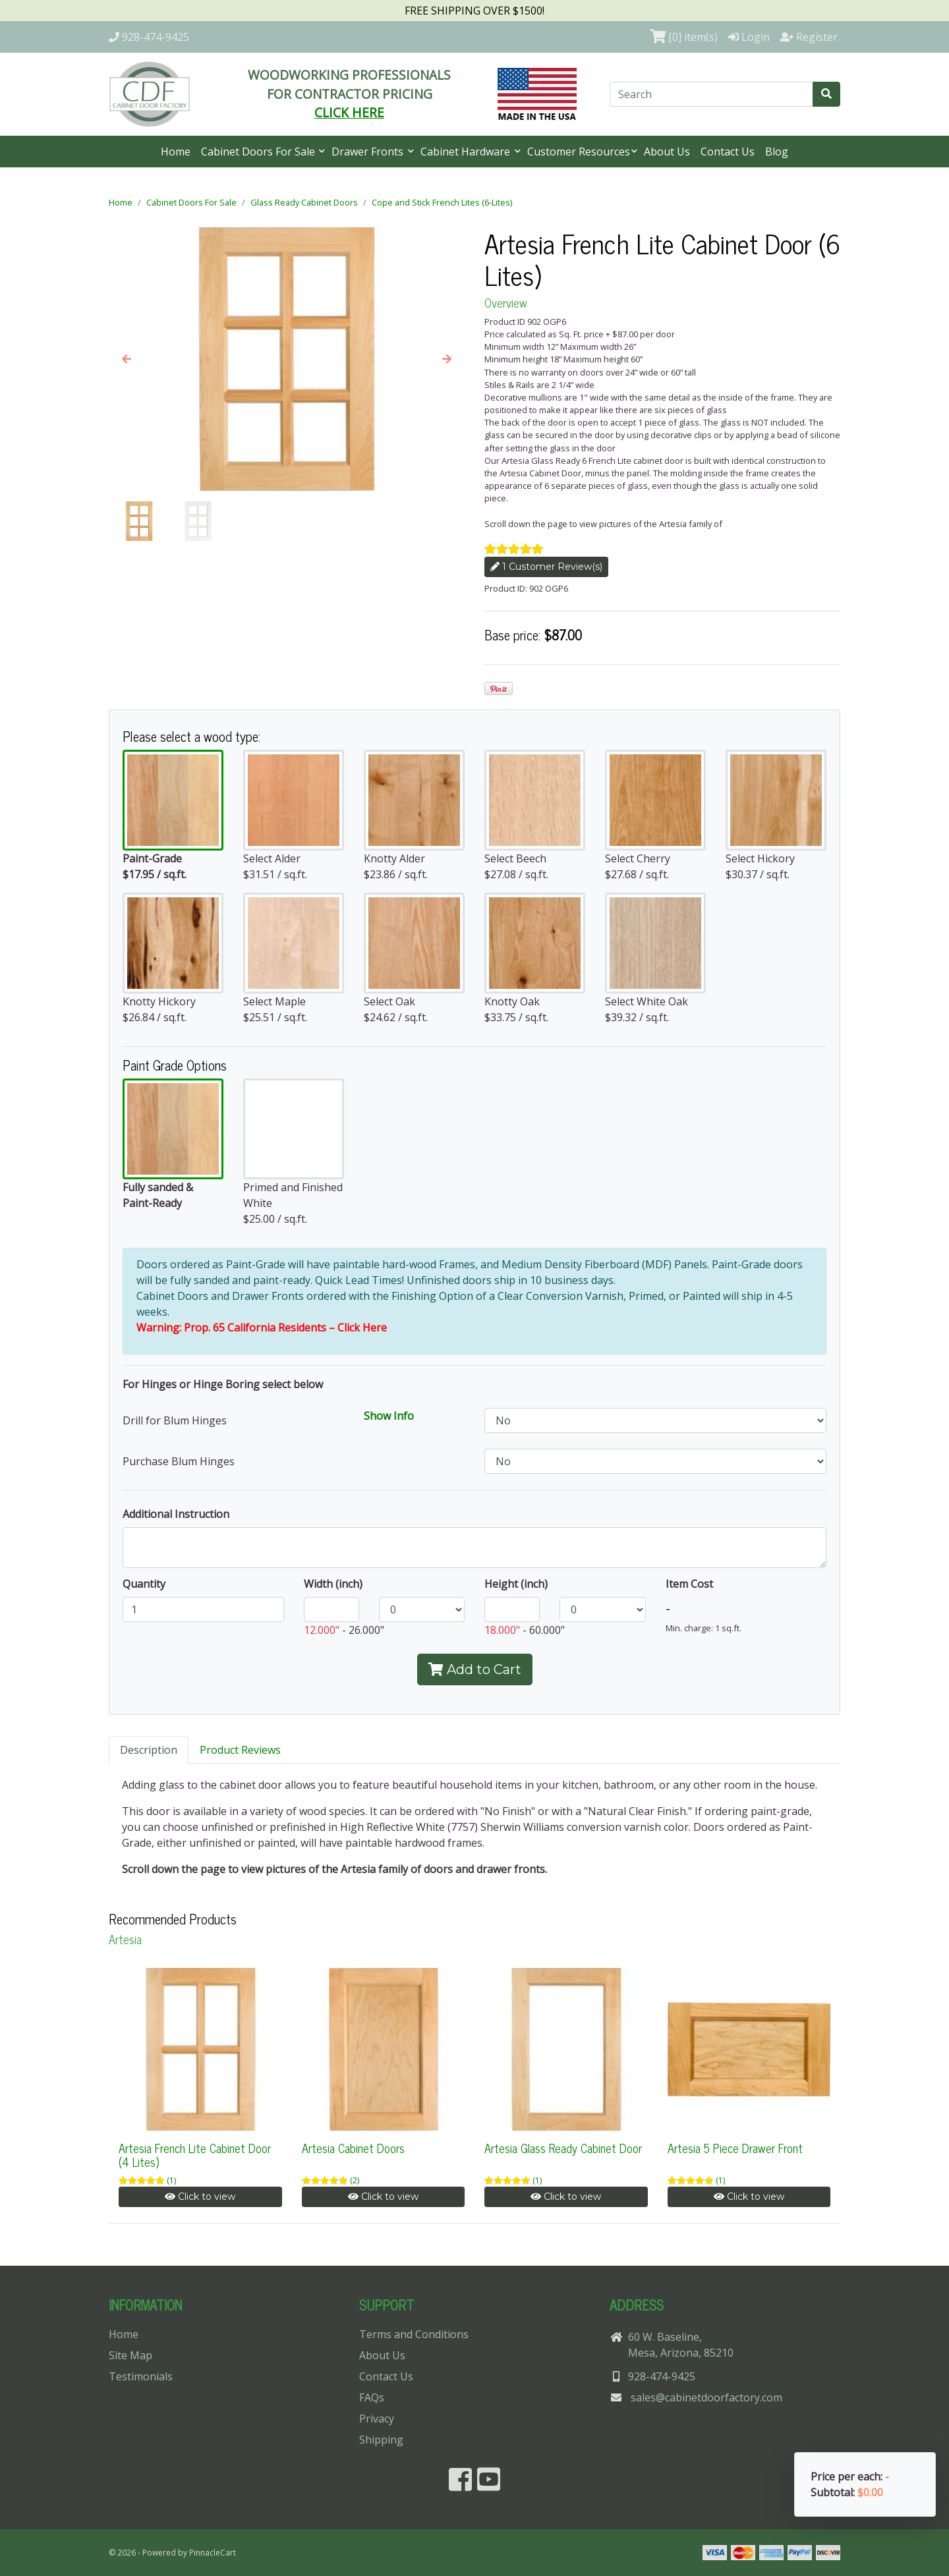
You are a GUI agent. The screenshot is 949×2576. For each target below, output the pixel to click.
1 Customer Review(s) (546, 567)
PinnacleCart (212, 2552)
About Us (667, 151)
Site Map (130, 2355)
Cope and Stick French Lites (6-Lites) (442, 202)
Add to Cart (474, 1669)
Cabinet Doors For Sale (259, 151)
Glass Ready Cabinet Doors (304, 202)
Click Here (362, 1327)
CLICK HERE (349, 112)
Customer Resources (578, 151)
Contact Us (728, 151)
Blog (776, 151)
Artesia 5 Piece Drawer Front (735, 2148)
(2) (354, 2180)
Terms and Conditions (414, 2334)
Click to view (200, 2196)
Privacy (376, 2418)
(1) (171, 2180)
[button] (126, 359)
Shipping (381, 2439)
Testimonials (141, 2376)
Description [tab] (148, 1750)
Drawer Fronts (368, 151)
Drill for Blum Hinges (175, 1420)
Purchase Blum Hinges (179, 1461)
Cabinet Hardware (466, 151)
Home (175, 151)
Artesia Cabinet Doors (353, 2148)
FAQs (371, 2397)
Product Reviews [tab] (240, 1750)
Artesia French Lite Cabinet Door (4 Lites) (195, 2155)
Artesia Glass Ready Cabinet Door (563, 2148)
